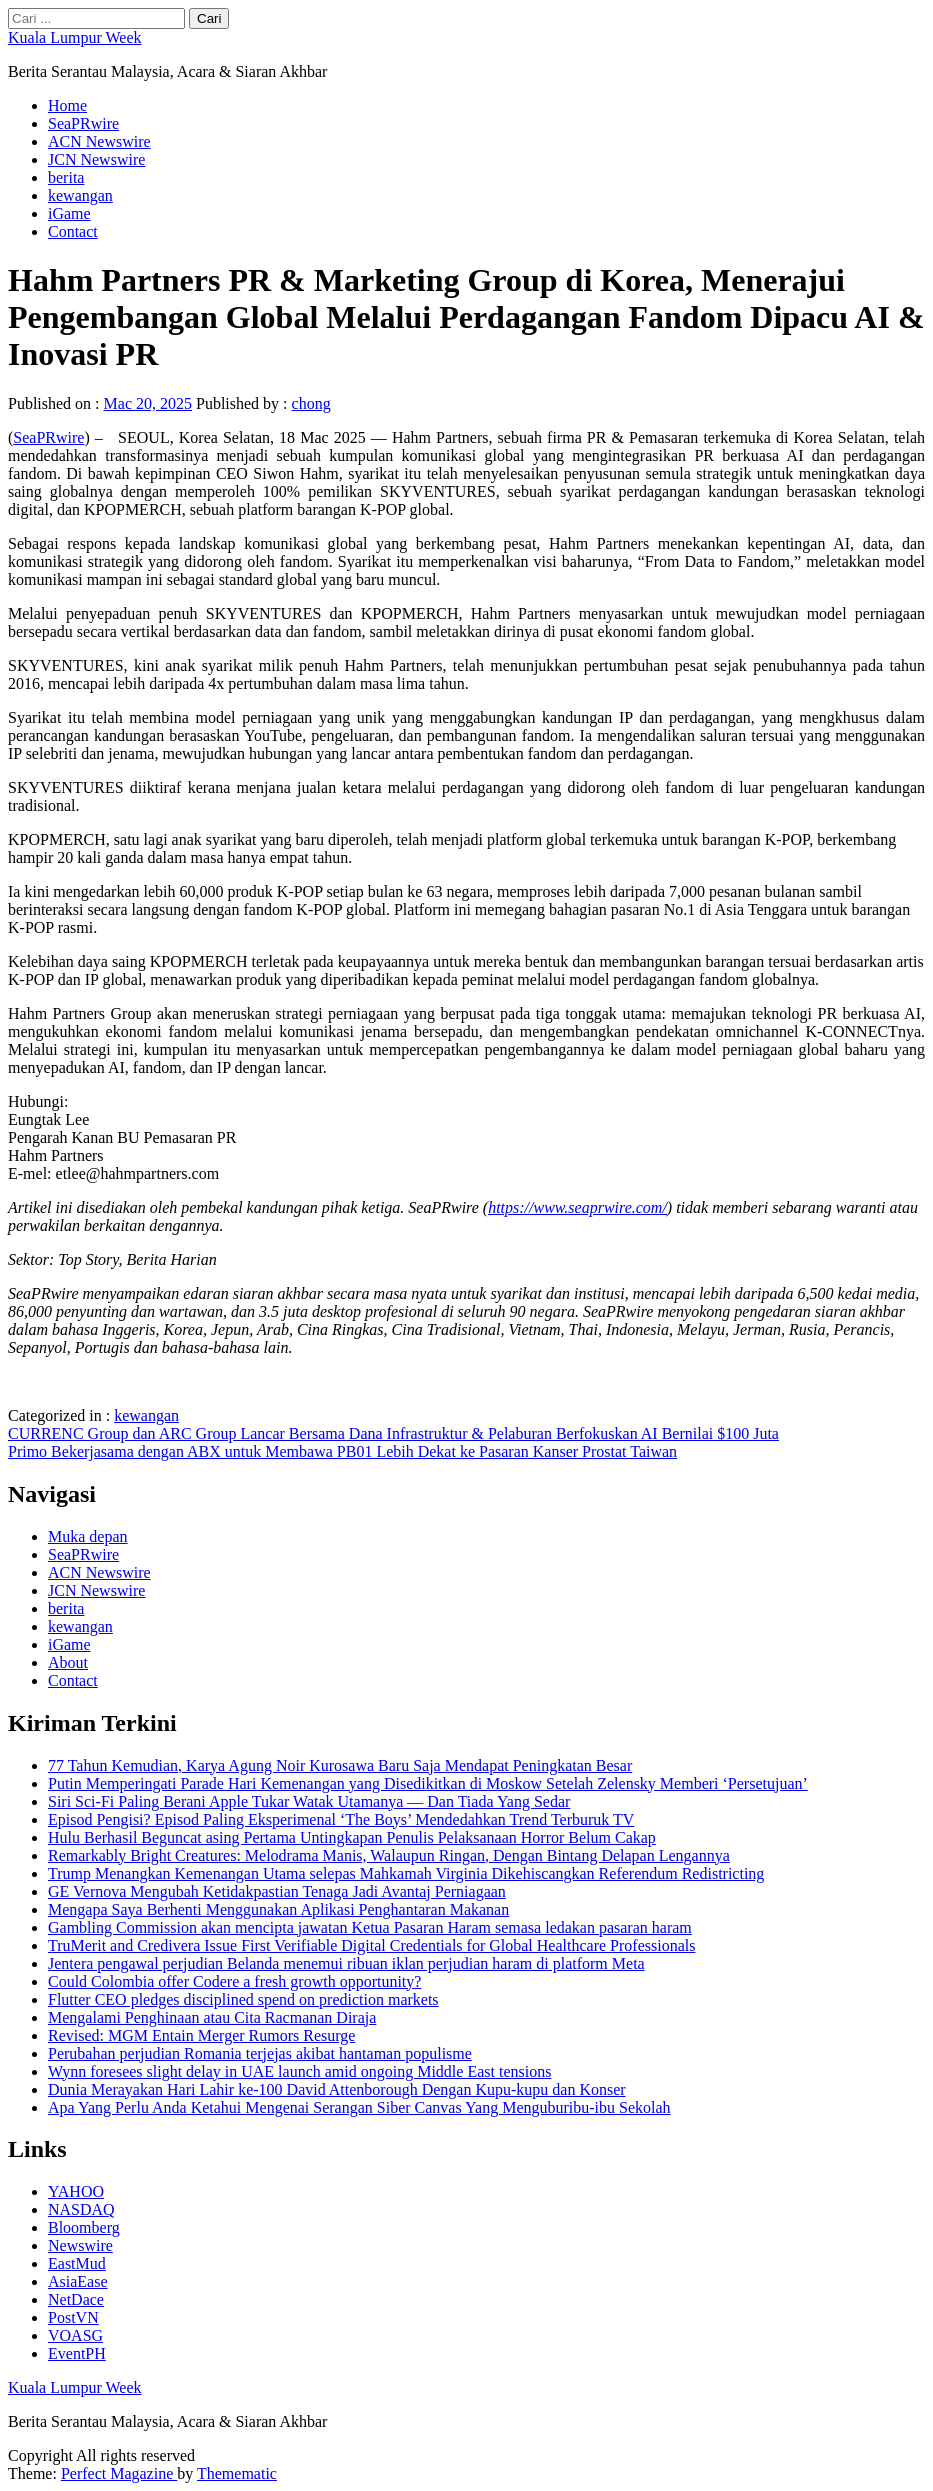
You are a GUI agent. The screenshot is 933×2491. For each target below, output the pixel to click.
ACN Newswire (99, 141)
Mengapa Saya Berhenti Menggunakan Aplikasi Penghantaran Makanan (278, 1909)
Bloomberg (84, 2227)
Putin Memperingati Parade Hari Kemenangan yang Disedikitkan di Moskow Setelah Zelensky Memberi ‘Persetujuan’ (428, 1783)
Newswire (80, 2245)
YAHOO (76, 2191)
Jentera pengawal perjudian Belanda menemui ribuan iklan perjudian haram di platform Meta (346, 1963)
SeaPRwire (83, 123)
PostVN (73, 2317)
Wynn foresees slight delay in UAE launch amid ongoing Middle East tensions (299, 2071)
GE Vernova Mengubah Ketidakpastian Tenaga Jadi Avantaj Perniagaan (277, 1891)
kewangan (80, 195)
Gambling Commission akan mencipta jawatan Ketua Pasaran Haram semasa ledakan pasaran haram (370, 1927)
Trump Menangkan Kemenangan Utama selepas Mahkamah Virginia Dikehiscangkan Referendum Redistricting (406, 1873)
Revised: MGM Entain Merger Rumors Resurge (201, 2035)
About (68, 1662)
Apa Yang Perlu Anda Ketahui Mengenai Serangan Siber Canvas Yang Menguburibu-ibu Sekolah (359, 2107)
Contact (73, 231)
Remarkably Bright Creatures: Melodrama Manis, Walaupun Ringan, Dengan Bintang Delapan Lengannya (389, 1855)
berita (66, 177)
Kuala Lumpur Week (74, 37)
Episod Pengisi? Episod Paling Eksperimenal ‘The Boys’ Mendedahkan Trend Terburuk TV (341, 1819)
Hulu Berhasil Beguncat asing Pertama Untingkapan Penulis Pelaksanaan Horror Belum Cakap (352, 1837)
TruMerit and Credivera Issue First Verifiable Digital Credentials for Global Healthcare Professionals (371, 1945)
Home (67, 105)
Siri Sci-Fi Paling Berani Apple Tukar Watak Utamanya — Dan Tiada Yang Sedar (309, 1801)
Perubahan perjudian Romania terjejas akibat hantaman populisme (260, 2053)
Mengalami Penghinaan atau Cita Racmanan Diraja (212, 2017)
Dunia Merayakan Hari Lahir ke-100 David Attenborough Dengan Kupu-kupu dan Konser (337, 2089)
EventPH (77, 2353)
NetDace (76, 2299)
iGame (69, 213)
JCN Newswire (96, 159)
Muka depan (88, 1536)
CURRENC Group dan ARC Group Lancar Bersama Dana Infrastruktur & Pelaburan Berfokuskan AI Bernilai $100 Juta (393, 1433)
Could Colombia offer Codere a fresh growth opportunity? (234, 1981)
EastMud (77, 2263)
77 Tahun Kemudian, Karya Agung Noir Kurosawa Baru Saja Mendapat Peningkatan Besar (340, 1765)
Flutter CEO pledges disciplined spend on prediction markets (243, 1999)
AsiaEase (78, 2281)
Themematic (237, 2473)
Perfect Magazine (119, 2473)
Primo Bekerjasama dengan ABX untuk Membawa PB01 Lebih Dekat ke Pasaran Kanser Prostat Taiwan (342, 1451)
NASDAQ (81, 2209)
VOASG (75, 2335)
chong (311, 403)
